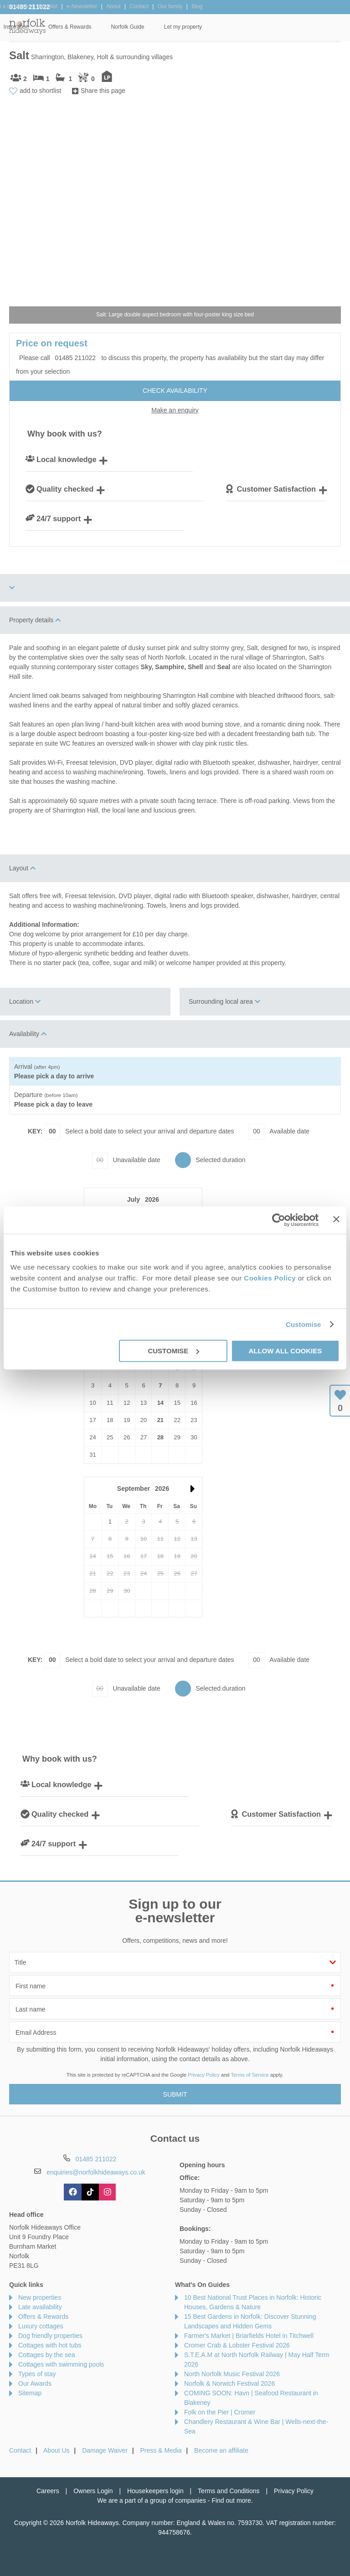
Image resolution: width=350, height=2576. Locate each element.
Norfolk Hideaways (27, 26)
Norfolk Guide (266, 27)
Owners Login (93, 2491)
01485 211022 (29, 6)
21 (160, 1420)
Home (63, 27)
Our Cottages (106, 27)
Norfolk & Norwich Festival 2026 (229, 2383)
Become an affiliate (221, 2450)
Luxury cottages (40, 2326)
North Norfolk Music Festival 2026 (232, 2374)
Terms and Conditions (228, 2491)
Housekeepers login (155, 2491)
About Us (56, 2450)
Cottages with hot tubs (50, 2345)
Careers (47, 2491)
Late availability (40, 2307)
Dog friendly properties (50, 2335)
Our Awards (34, 2383)
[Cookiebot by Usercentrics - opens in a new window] (279, 1220)
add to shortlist (40, 90)
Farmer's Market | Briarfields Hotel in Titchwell (249, 2335)
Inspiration (154, 27)
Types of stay (37, 2374)
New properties (39, 2297)
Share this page (103, 90)
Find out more (231, 2500)
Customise (303, 1324)
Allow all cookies (285, 1351)
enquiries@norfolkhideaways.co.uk (95, 2172)
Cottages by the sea (46, 2354)
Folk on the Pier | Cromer (219, 2412)
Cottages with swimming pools (61, 2364)
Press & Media (161, 2450)
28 (160, 1437)
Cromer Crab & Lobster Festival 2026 (237, 2345)
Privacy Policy (204, 2075)
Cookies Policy (270, 1278)
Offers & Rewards (207, 27)
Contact (20, 2450)
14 (160, 1402)
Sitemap (29, 2393)
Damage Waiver (105, 2450)
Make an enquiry (175, 410)
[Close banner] (336, 1219)
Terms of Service (250, 2075)
